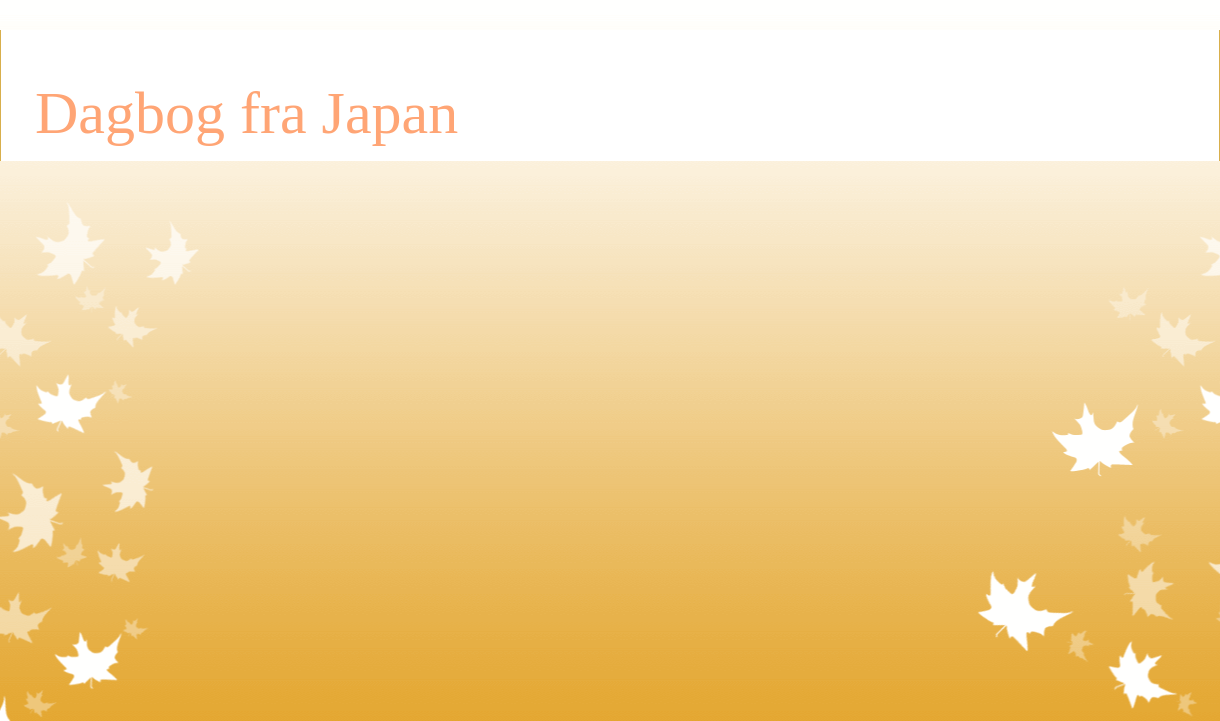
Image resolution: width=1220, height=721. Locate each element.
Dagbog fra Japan (246, 113)
